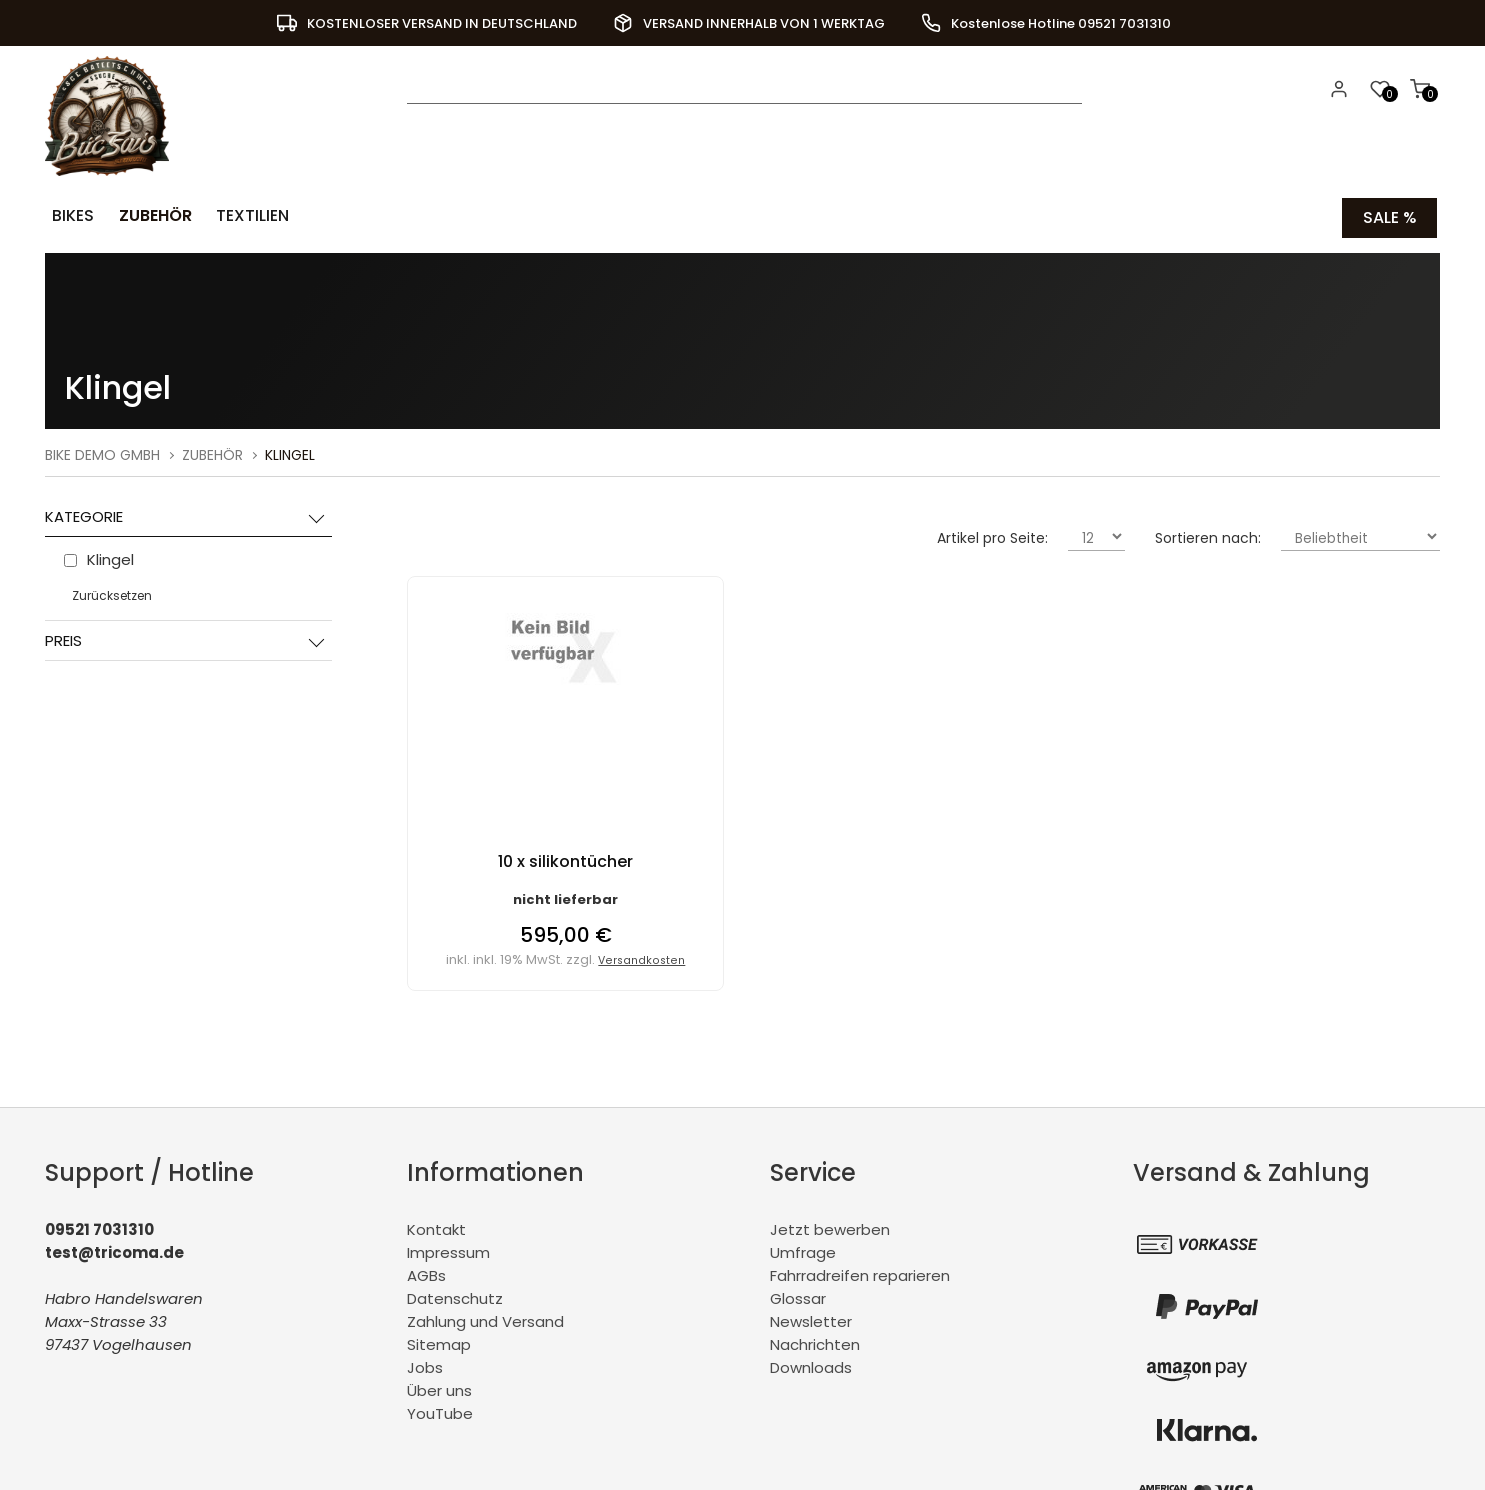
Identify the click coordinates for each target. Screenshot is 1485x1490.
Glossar (798, 1295)
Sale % (1390, 215)
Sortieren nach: (1208, 535)
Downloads (811, 1364)
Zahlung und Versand (485, 1318)
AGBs (426, 1272)
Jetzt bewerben (830, 1226)
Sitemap (439, 1341)
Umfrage (803, 1249)
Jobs (425, 1364)
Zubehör (146, 215)
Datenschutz (455, 1295)
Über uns (439, 1387)
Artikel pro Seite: (992, 535)
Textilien (238, 215)
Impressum (448, 1249)
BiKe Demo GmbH (102, 452)
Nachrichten (815, 1341)
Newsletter (811, 1318)
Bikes (69, 215)
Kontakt (436, 1226)
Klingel (290, 452)
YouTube (440, 1410)
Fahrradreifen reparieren (860, 1272)
